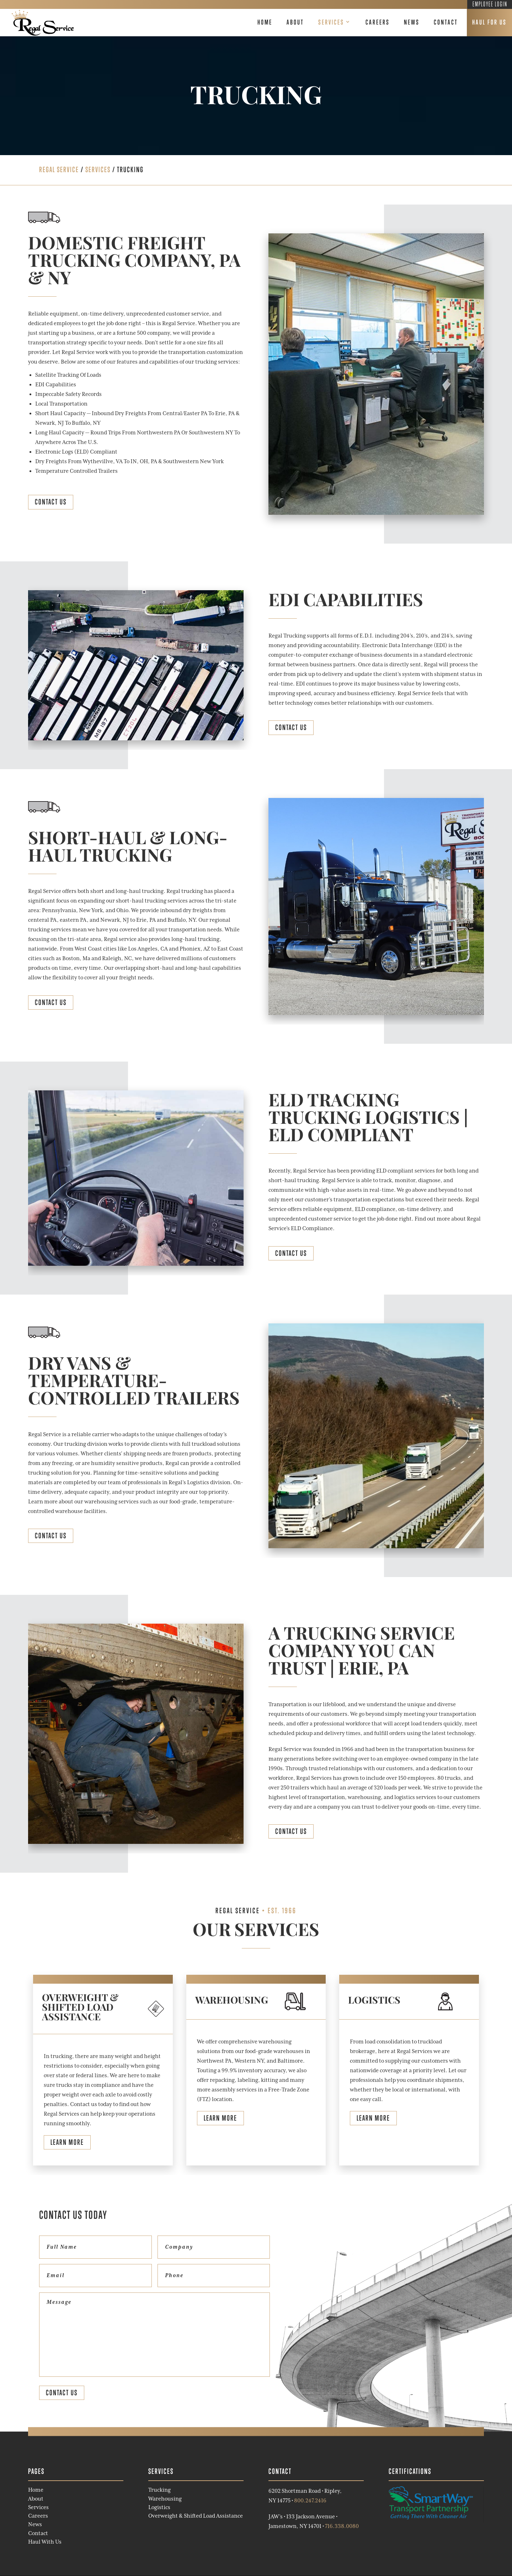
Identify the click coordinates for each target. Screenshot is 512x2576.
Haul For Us (489, 22)
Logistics (159, 2507)
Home (264, 22)
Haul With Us (45, 2542)
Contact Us (50, 501)
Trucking (159, 2490)
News (412, 22)
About (295, 22)
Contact (446, 22)
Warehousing (165, 2499)
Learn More (67, 2142)
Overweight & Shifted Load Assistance (195, 2516)
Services (331, 22)
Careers (378, 22)
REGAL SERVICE (59, 169)
